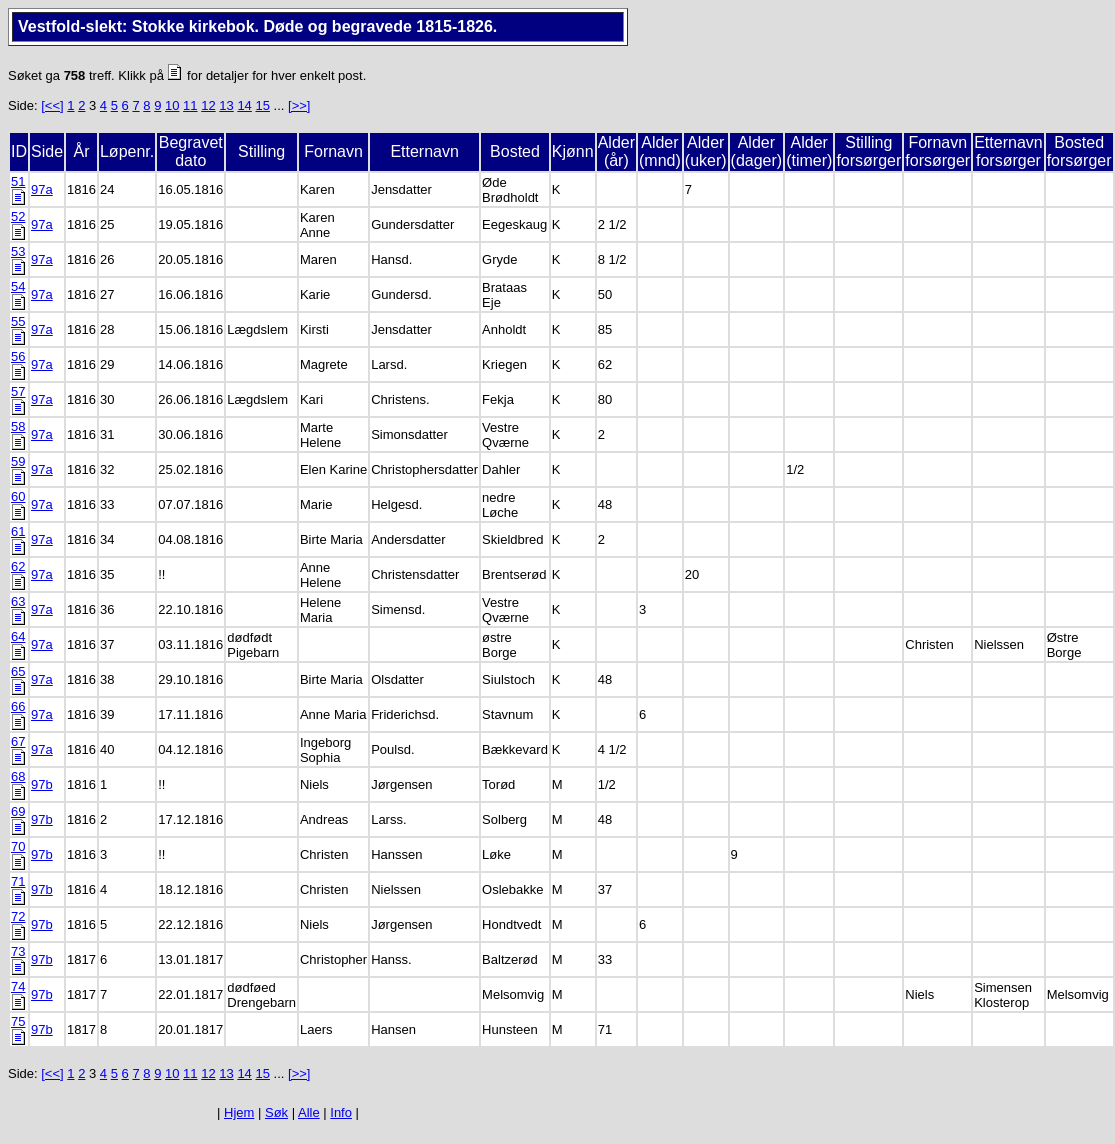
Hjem (239, 1112)
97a (42, 189)
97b (42, 784)
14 (244, 105)
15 (262, 105)
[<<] (52, 105)
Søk (276, 1112)
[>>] (299, 105)
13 (226, 105)
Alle (309, 1112)
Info (341, 1112)
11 (190, 105)
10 (172, 105)
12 (208, 105)
